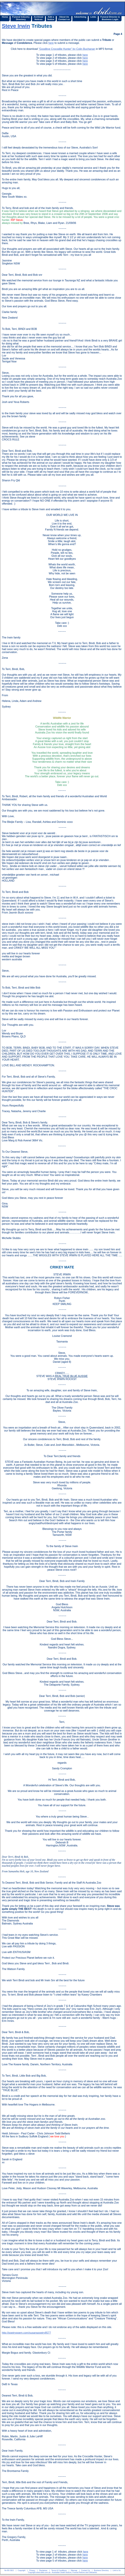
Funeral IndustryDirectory (21, 18)
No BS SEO (9, 2570)
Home (5, 17)
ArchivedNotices (38, 18)
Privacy (32, 2570)
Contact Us (85, 2570)
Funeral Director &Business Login (110, 18)
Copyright (22, 2570)
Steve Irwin (16, 26)
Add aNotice (51, 18)
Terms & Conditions (59, 2570)
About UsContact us (64, 18)
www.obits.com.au (43, 2572)
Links (93, 17)
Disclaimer (43, 2570)
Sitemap (74, 2570)
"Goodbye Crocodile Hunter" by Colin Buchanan (66, 49)
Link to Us (116, 2570)
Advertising (80, 17)
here (51, 43)
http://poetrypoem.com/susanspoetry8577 (26, 2332)
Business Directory (101, 2570)
